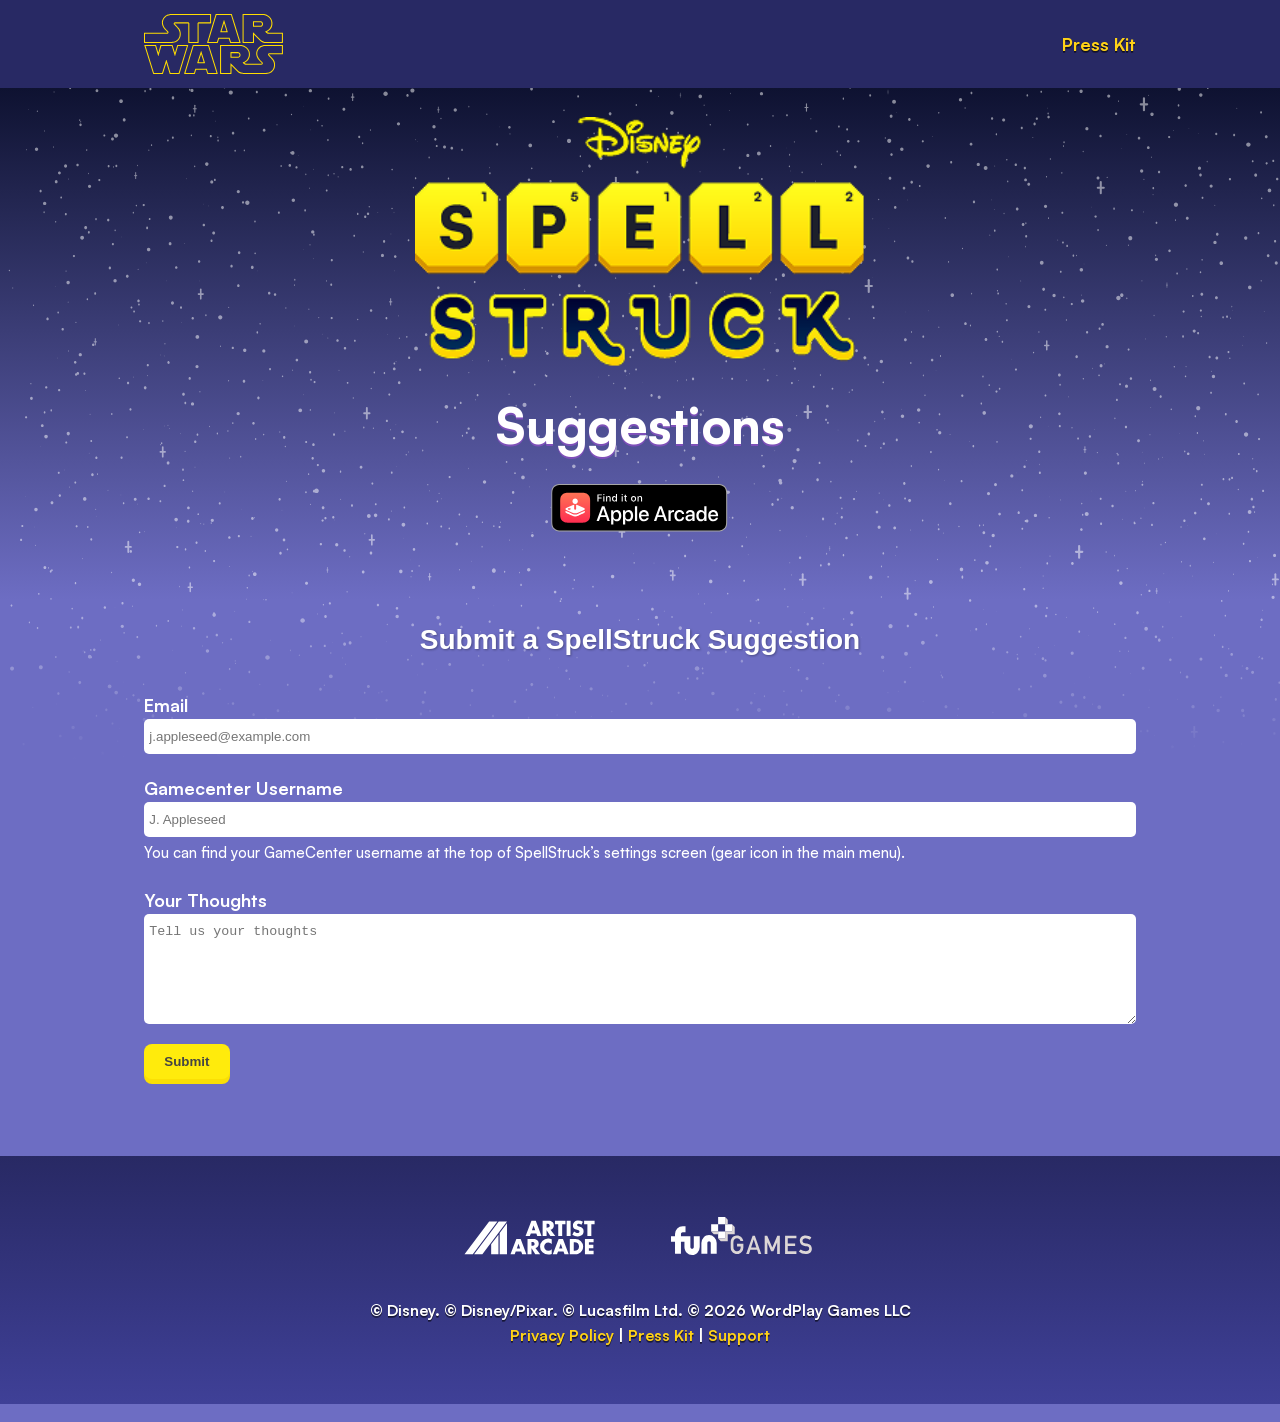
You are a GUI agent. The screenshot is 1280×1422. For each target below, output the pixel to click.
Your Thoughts (205, 900)
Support (739, 1353)
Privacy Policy (562, 1353)
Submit (186, 1079)
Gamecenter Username (243, 788)
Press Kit (1099, 44)
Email (166, 705)
